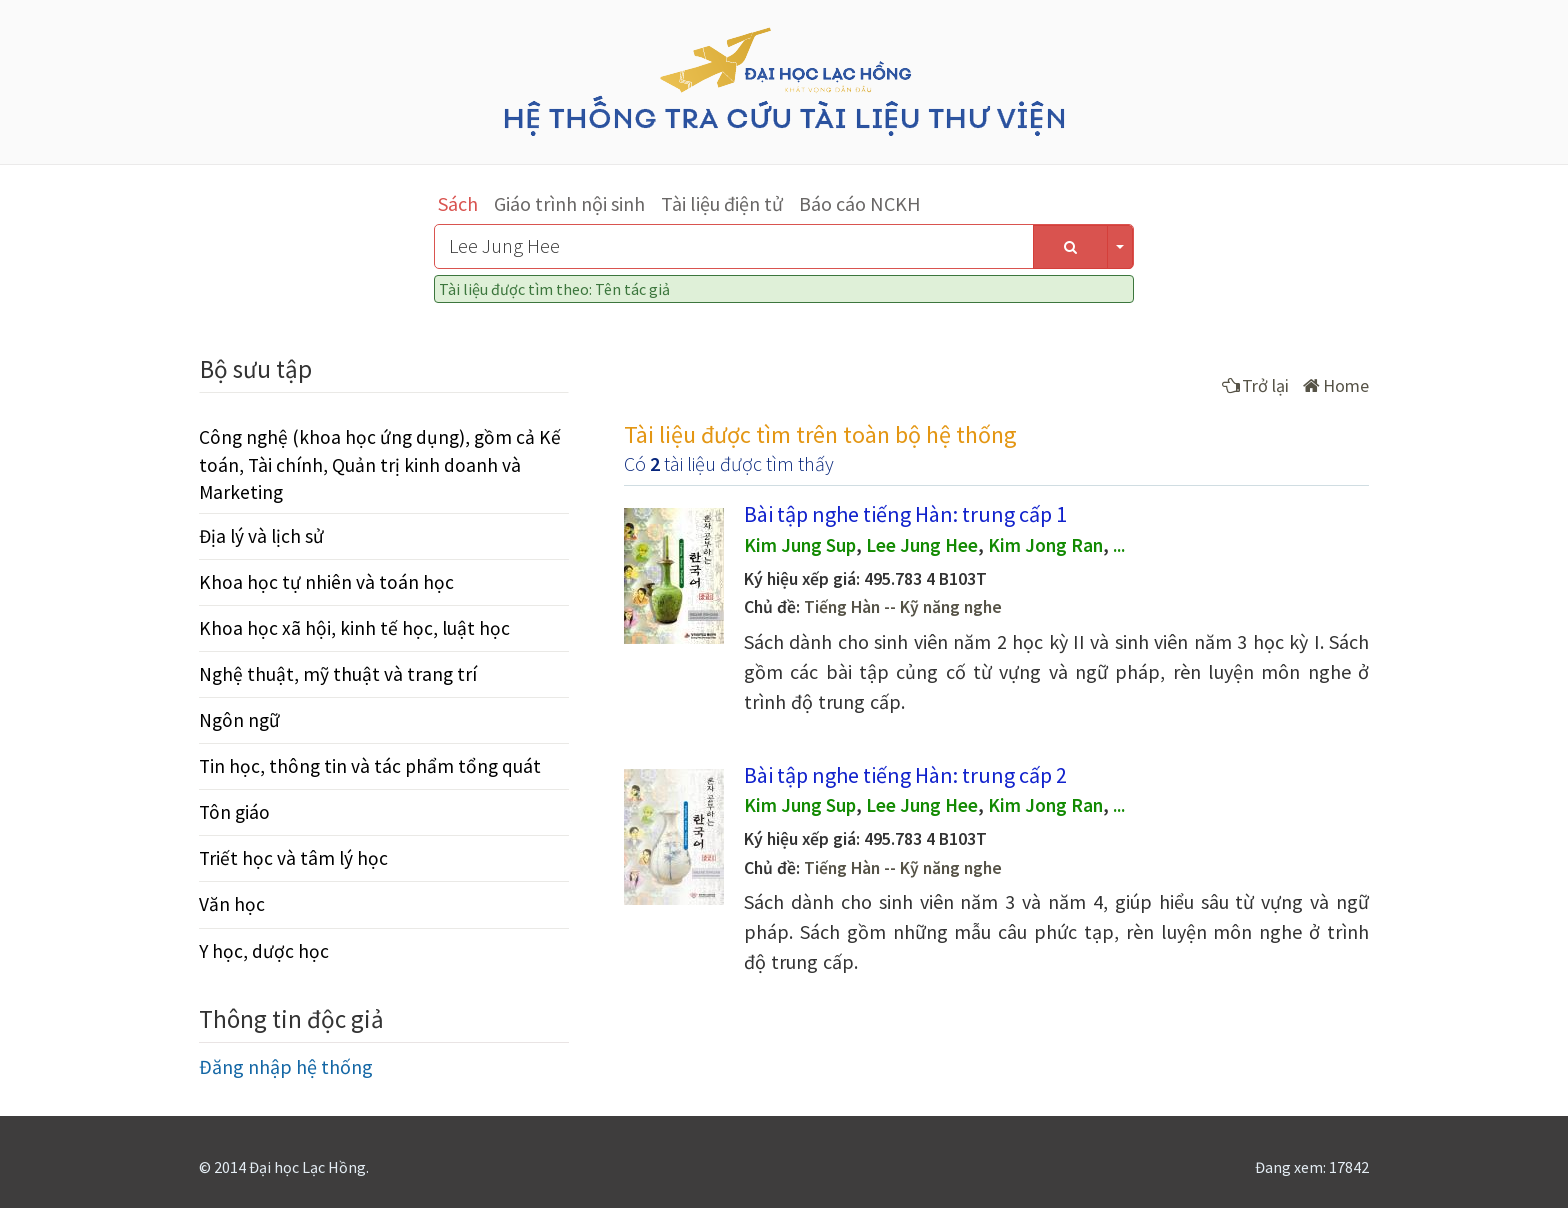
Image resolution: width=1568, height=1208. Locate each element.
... (1119, 545)
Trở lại (1255, 385)
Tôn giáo (234, 812)
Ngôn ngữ (239, 720)
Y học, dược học (264, 951)
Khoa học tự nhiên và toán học (326, 582)
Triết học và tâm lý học (293, 858)
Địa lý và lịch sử (261, 536)
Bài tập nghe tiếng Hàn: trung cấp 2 (905, 775)
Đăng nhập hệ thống (286, 1066)
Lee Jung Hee (922, 545)
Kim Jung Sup (800, 545)
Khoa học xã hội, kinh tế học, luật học (354, 628)
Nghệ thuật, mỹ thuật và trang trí (338, 674)
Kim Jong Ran (1045, 545)
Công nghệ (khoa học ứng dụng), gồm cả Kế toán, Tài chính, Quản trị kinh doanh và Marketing (380, 464)
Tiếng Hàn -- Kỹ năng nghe (903, 607)
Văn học (232, 904)
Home (1336, 385)
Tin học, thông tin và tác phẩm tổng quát (370, 766)
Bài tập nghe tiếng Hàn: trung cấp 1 (905, 514)
